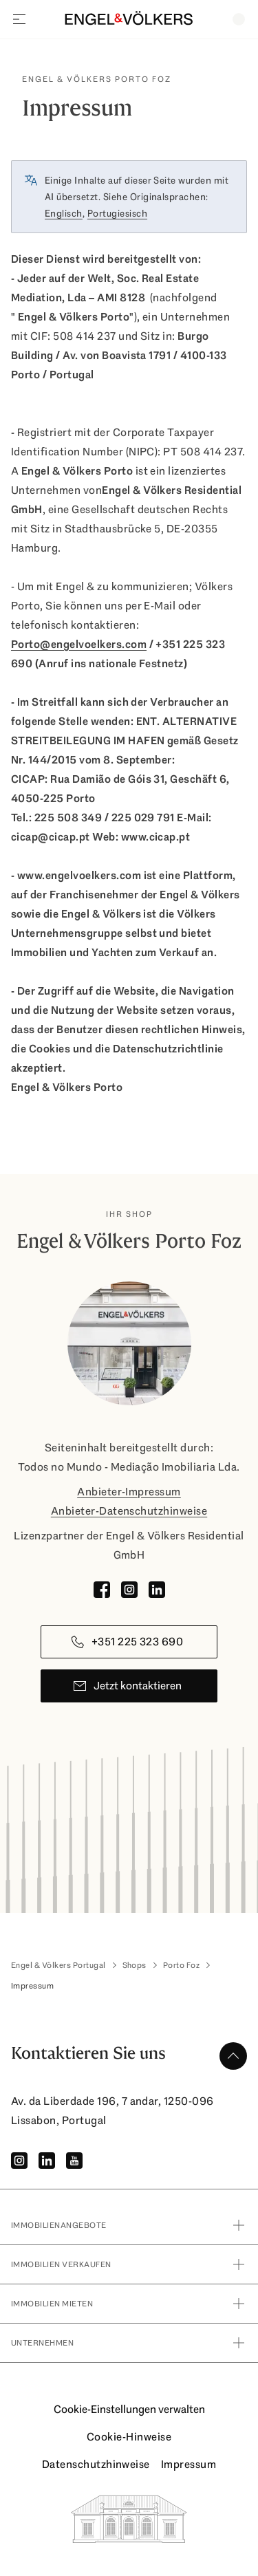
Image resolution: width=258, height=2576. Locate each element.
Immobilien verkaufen (129, 2264)
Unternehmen (129, 2343)
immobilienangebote (129, 2225)
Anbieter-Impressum (129, 1491)
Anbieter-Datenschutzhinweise (129, 1511)
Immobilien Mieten (129, 2303)
